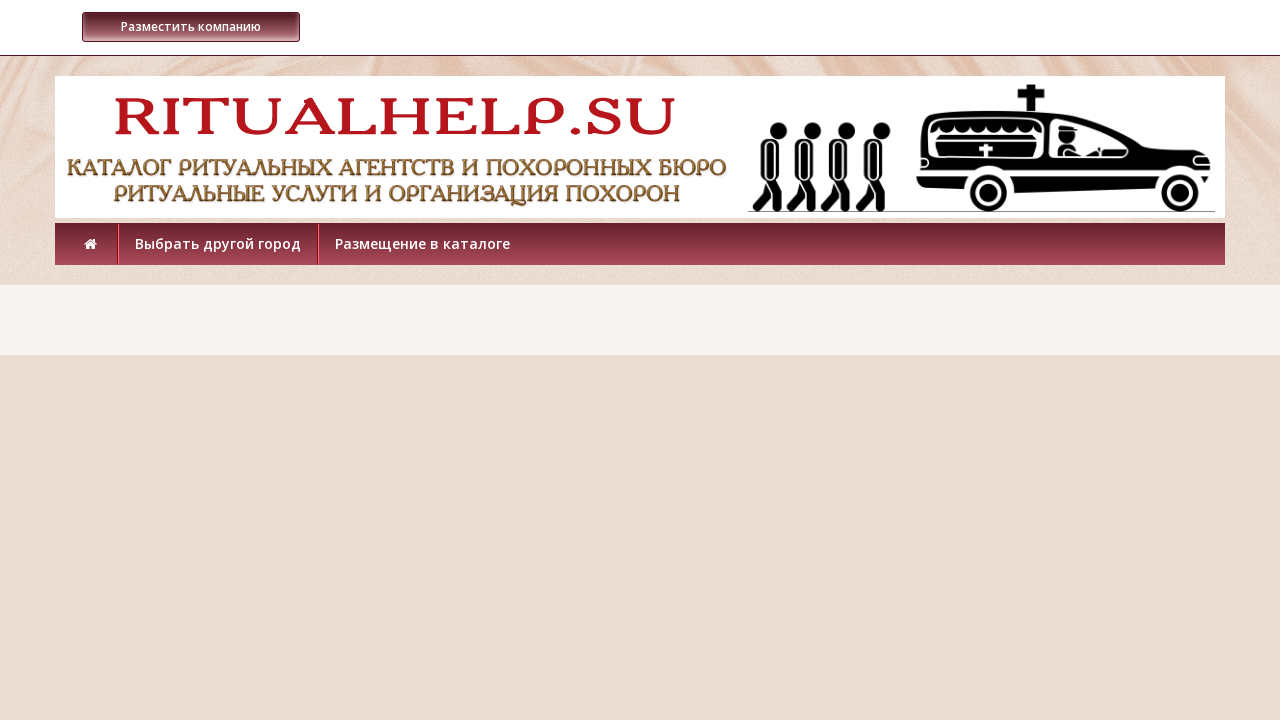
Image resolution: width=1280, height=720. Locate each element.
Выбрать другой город (218, 243)
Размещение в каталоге (422, 243)
